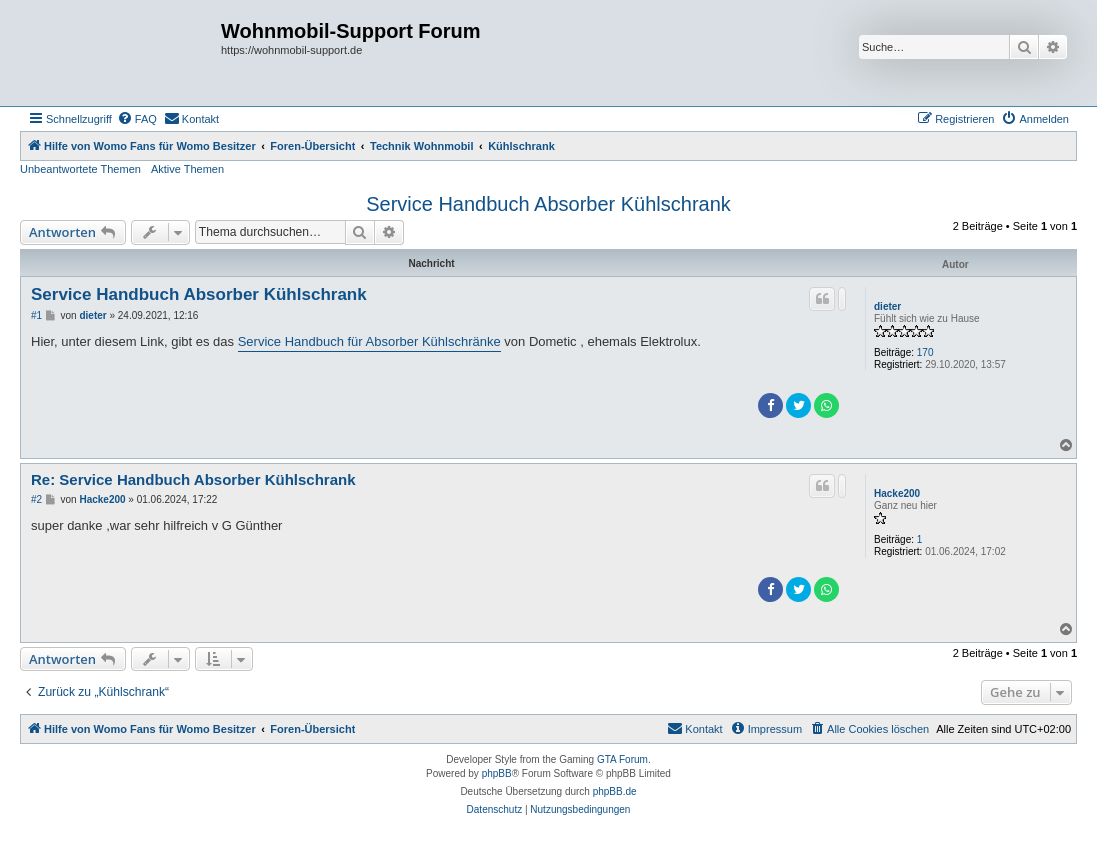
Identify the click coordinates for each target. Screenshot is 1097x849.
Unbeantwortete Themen (80, 169)
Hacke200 (897, 493)
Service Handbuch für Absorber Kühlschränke (369, 341)
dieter (887, 306)
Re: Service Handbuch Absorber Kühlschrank (193, 479)
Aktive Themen (187, 169)
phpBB (497, 773)
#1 (36, 315)
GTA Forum (622, 759)
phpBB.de (615, 791)
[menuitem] (137, 119)
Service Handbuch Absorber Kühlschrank (548, 204)
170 (925, 352)
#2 (36, 499)
